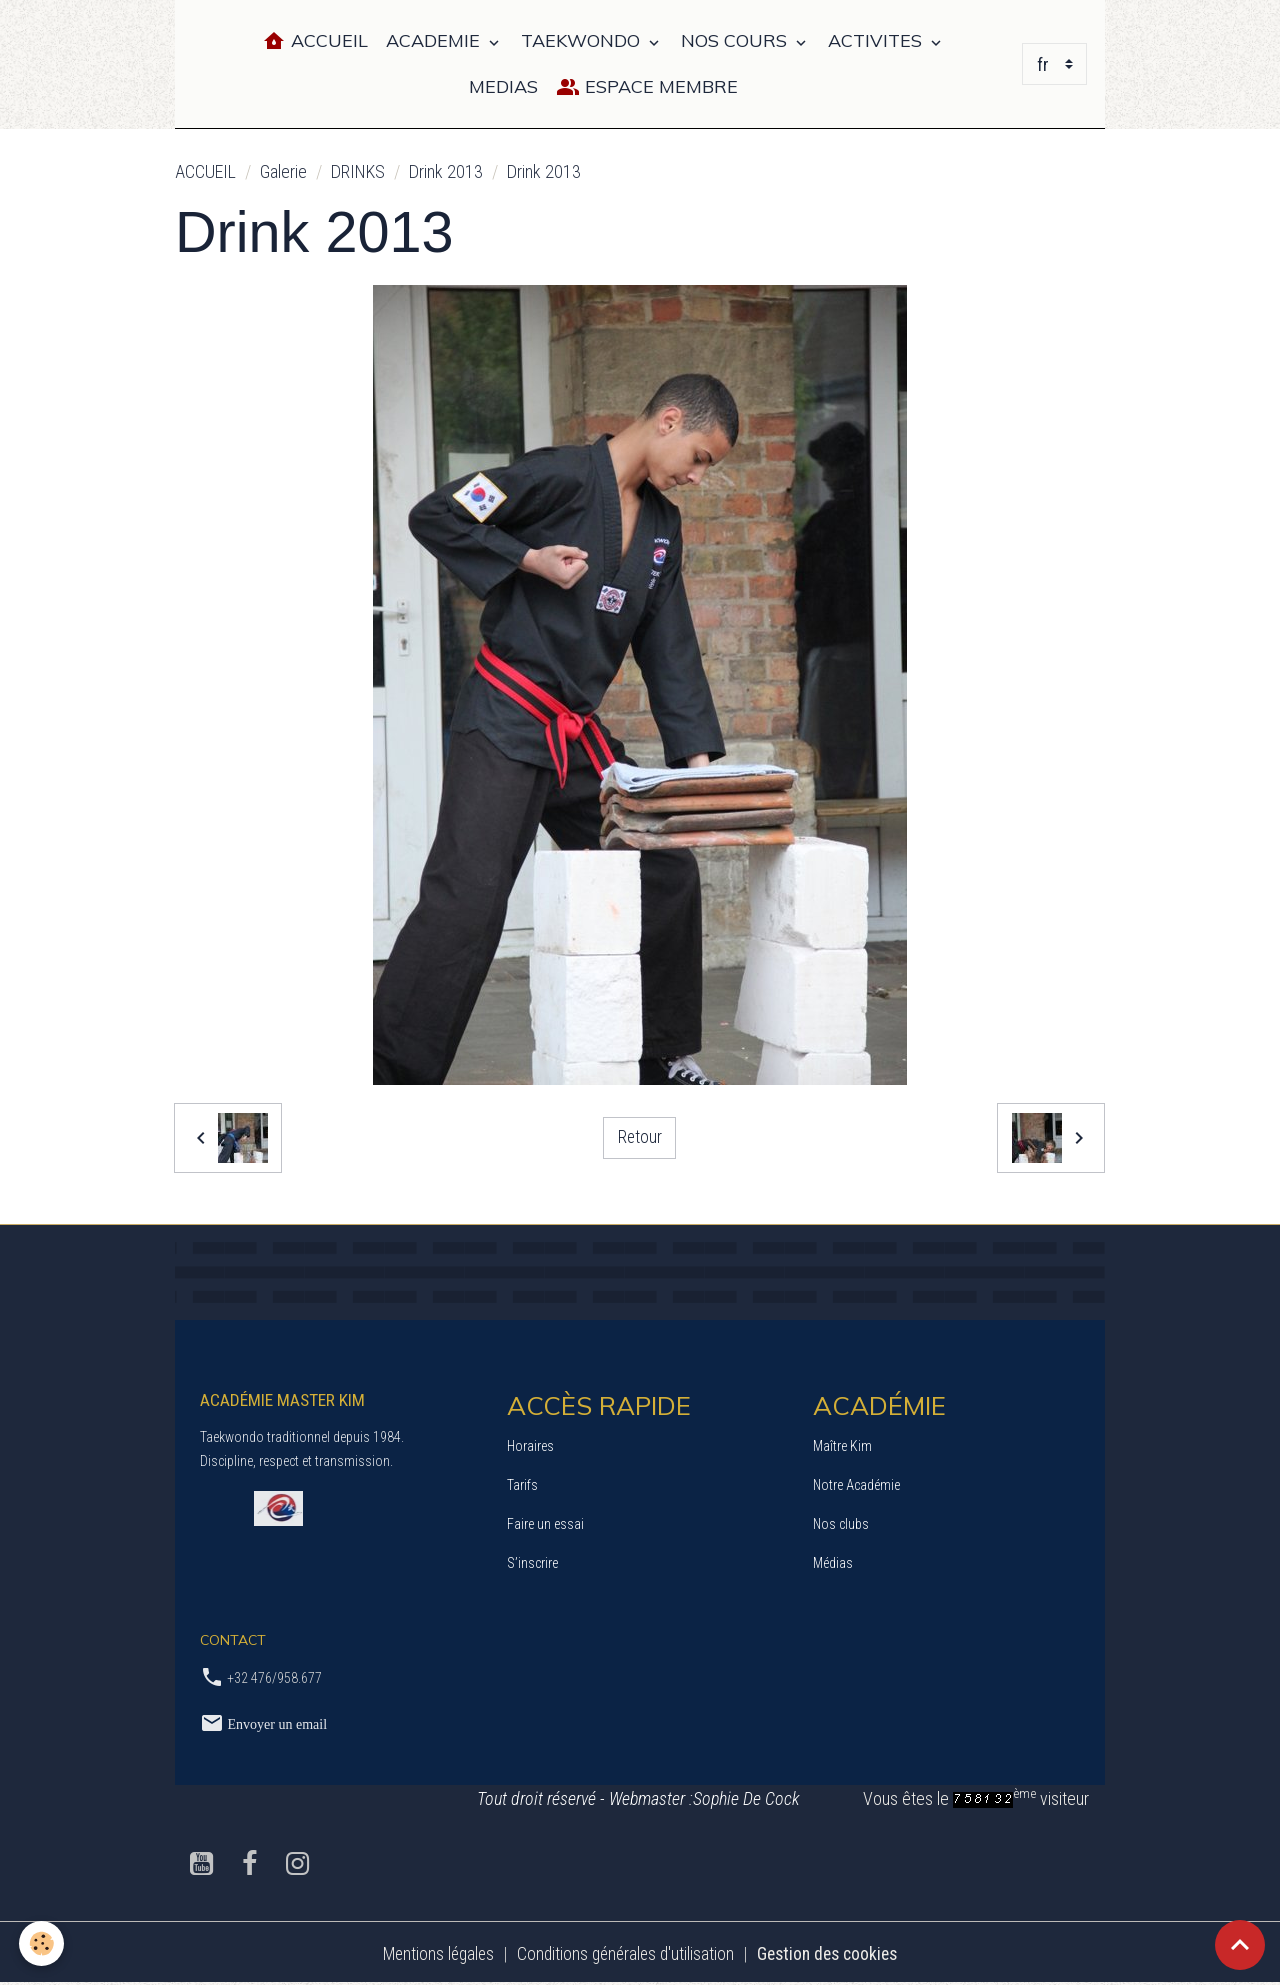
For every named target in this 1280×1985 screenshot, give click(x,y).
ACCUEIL (205, 171)
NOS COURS (736, 40)
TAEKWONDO (583, 40)
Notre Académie (856, 1485)
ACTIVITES (877, 40)
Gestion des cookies (833, 1953)
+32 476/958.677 (274, 1678)
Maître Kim (842, 1446)
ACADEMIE (435, 40)
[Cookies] (42, 1943)
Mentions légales (432, 1953)
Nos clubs (841, 1524)
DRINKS (358, 171)
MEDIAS (503, 86)
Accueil (315, 41)
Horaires (530, 1446)
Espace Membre (647, 87)
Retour (639, 1137)
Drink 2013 (446, 171)
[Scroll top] (1240, 1945)
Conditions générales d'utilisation (624, 1953)
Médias (833, 1563)
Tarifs (522, 1485)
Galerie (283, 171)
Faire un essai (545, 1524)
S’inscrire (532, 1563)
